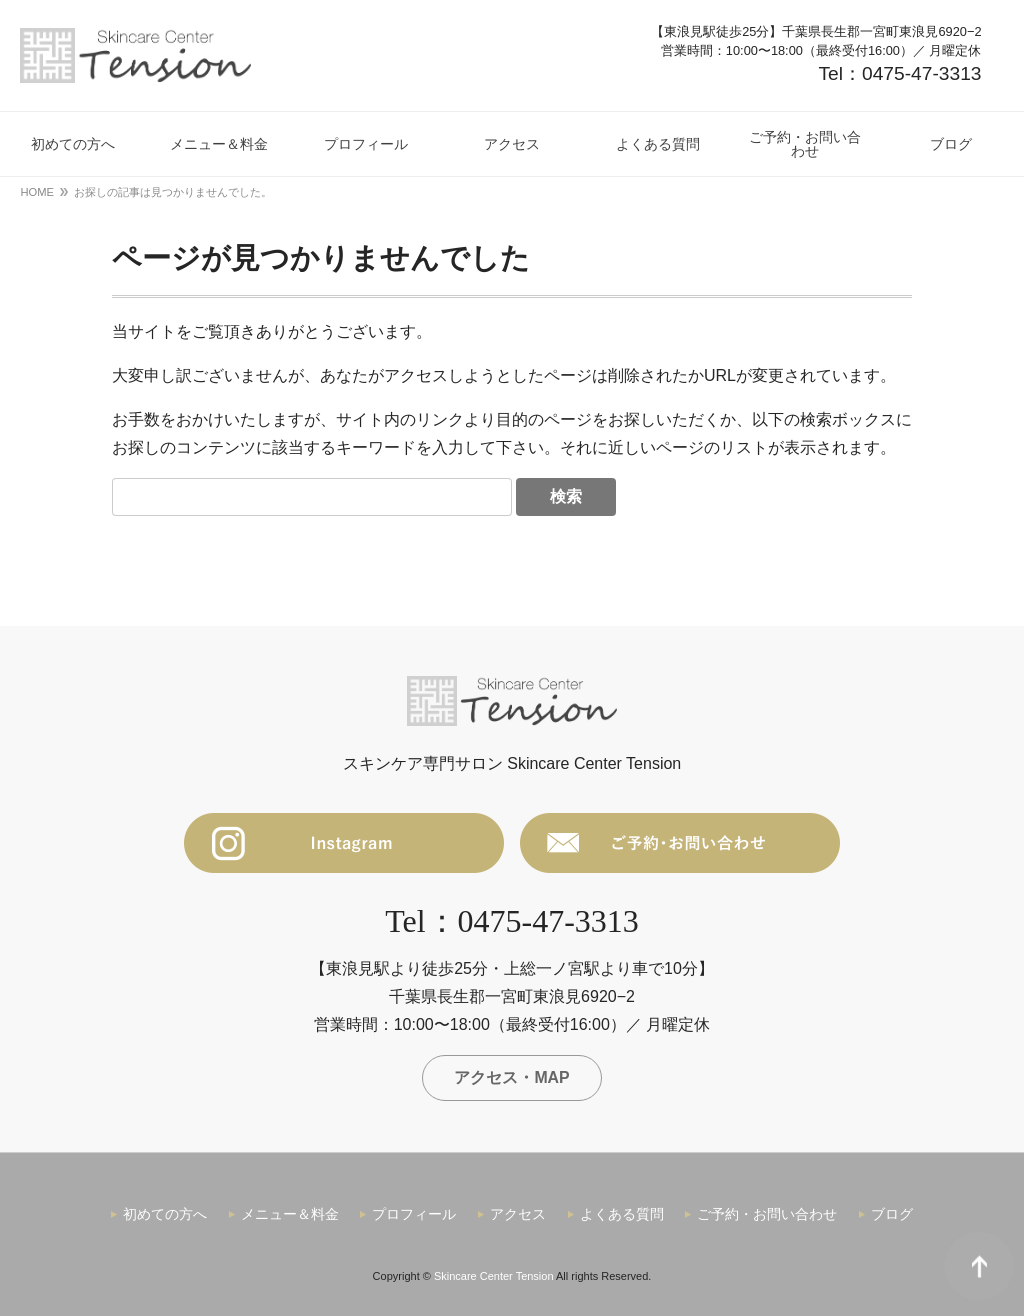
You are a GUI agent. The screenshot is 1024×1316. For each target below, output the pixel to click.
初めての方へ (165, 1215)
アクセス (518, 1215)
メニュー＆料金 (290, 1215)
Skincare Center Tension (494, 1276)
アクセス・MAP (512, 1077)
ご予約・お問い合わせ (767, 1215)
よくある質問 (622, 1215)
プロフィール (414, 1215)
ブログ (892, 1215)
